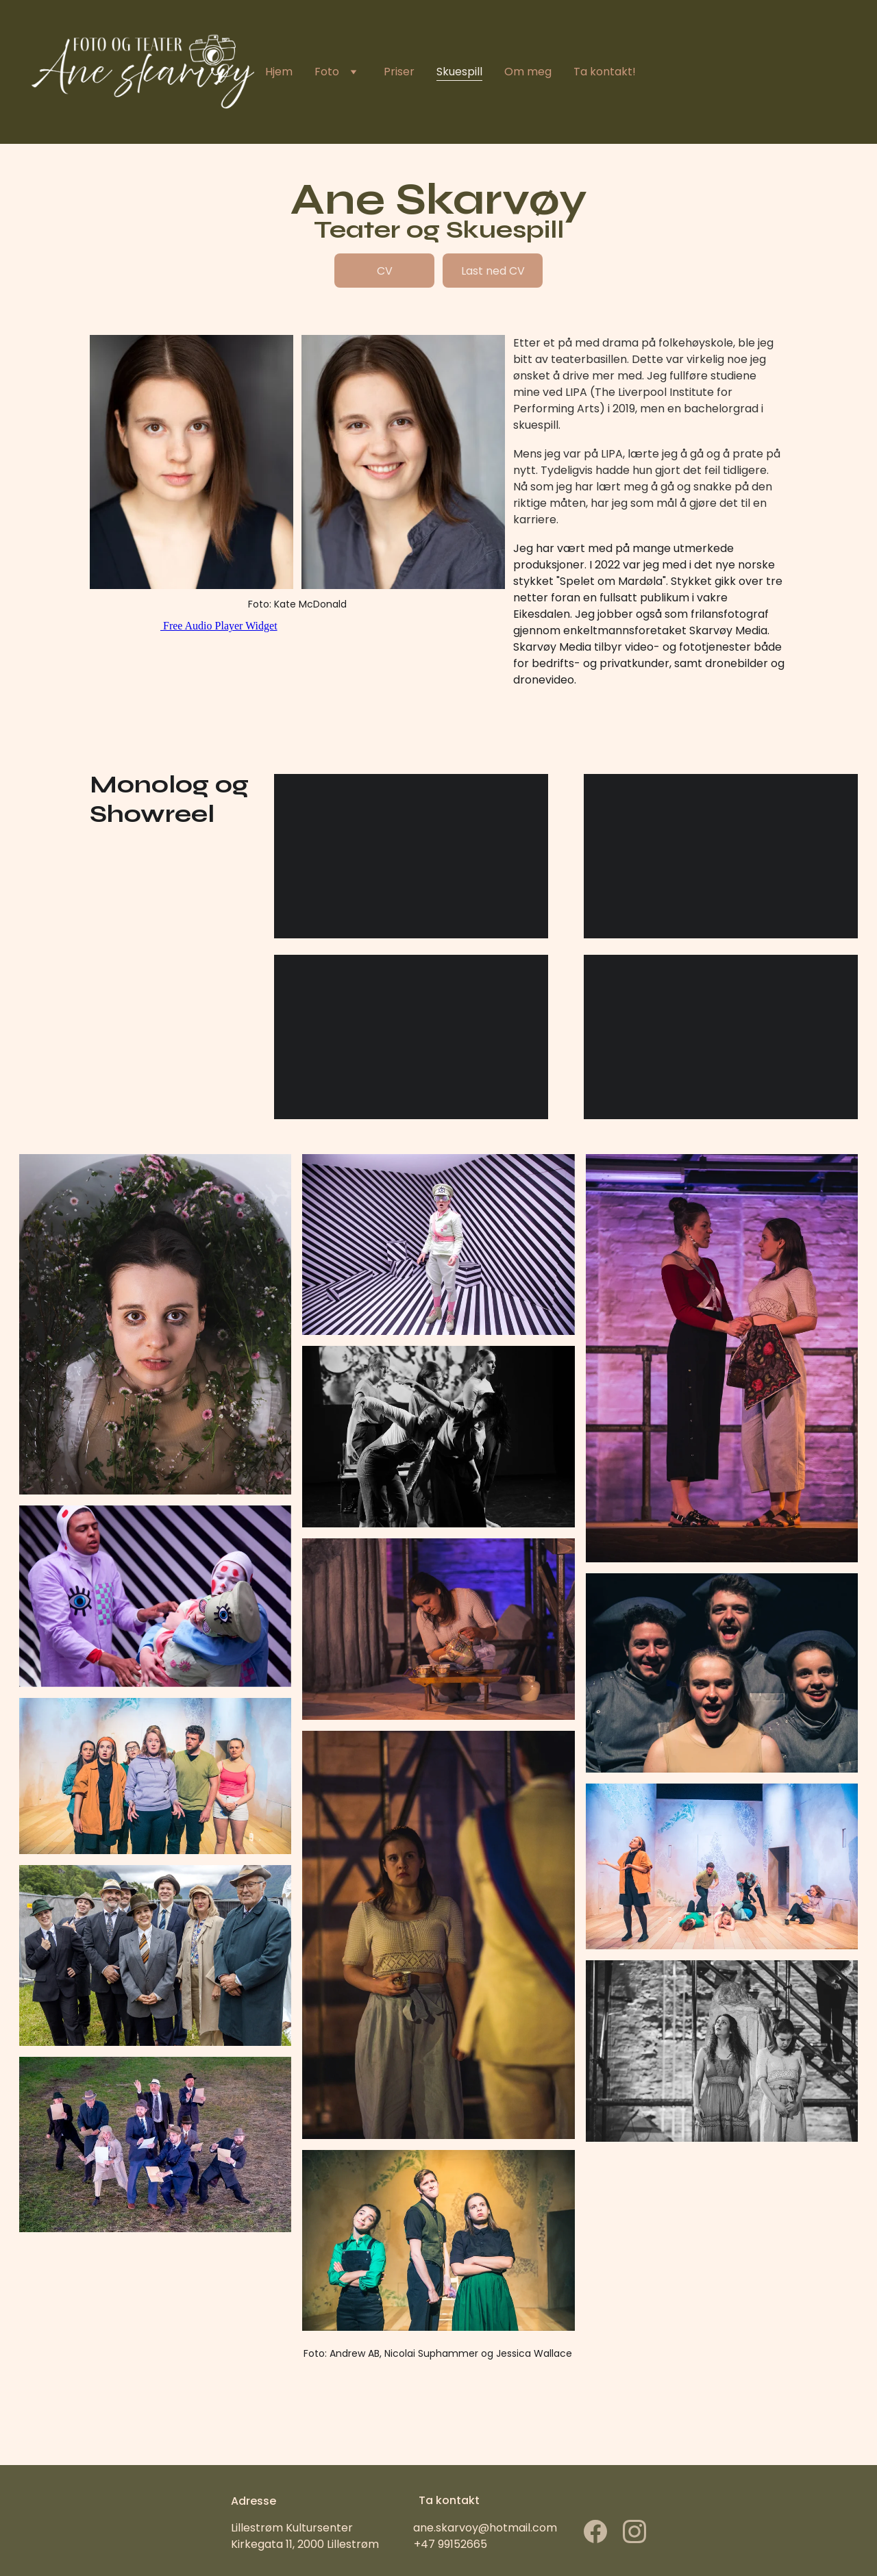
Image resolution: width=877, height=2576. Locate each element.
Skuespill (459, 71)
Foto (326, 71)
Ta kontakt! (604, 71)
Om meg (528, 71)
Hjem (279, 71)
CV (385, 271)
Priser (399, 71)
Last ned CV (493, 271)
